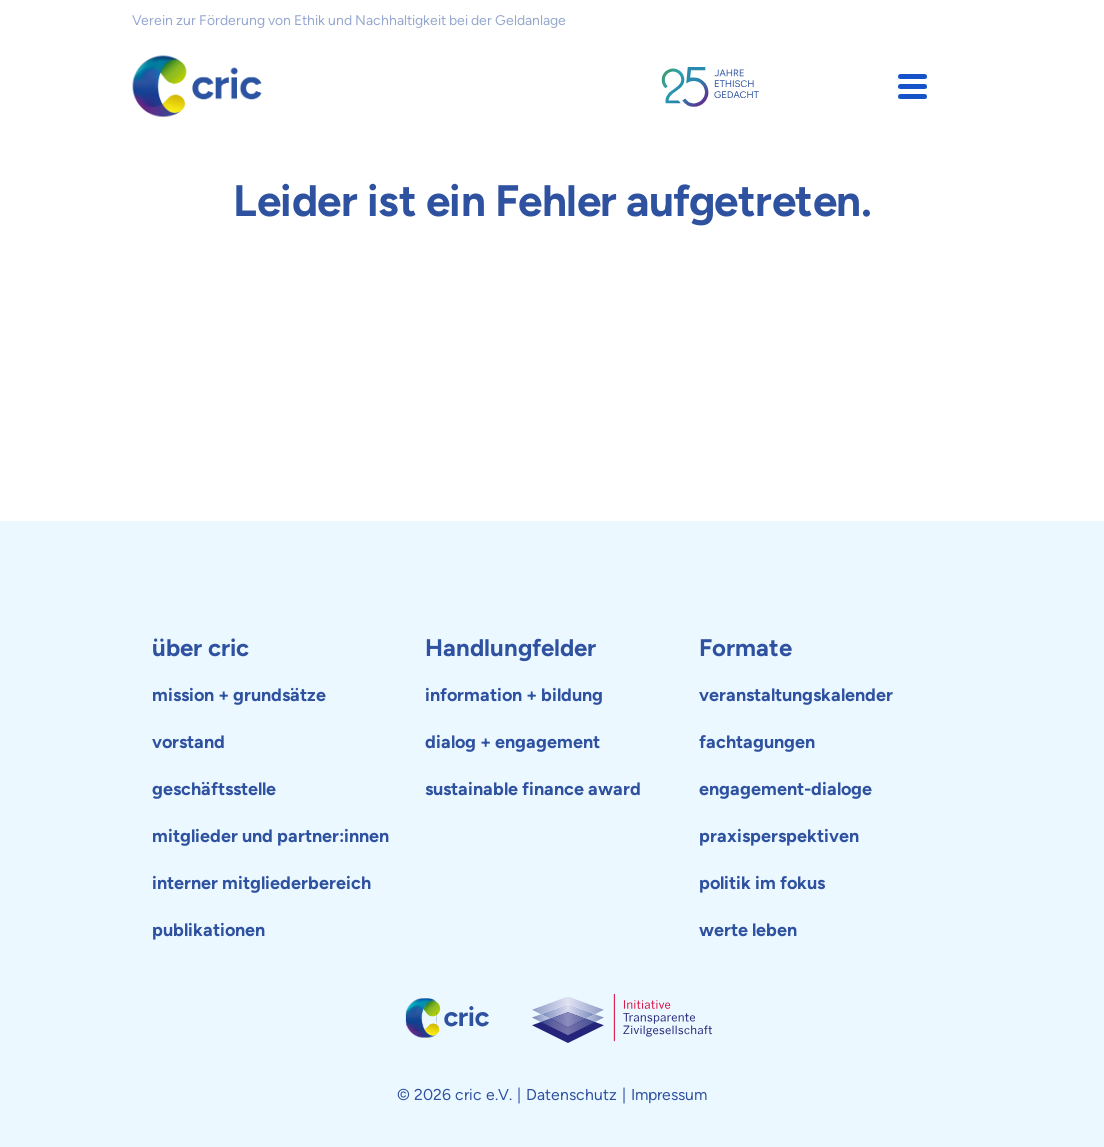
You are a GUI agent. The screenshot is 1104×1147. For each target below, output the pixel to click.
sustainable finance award (533, 789)
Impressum (669, 1094)
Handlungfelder (510, 647)
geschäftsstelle (214, 789)
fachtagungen (757, 742)
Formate (745, 647)
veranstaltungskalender (796, 695)
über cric (200, 647)
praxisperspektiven (779, 836)
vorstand (188, 742)
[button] (912, 86)
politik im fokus (762, 883)
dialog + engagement (512, 742)
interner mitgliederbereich (261, 883)
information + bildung (514, 695)
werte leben (748, 930)
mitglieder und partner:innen (270, 836)
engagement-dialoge (785, 789)
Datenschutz (571, 1094)
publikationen (208, 930)
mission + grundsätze (239, 695)
